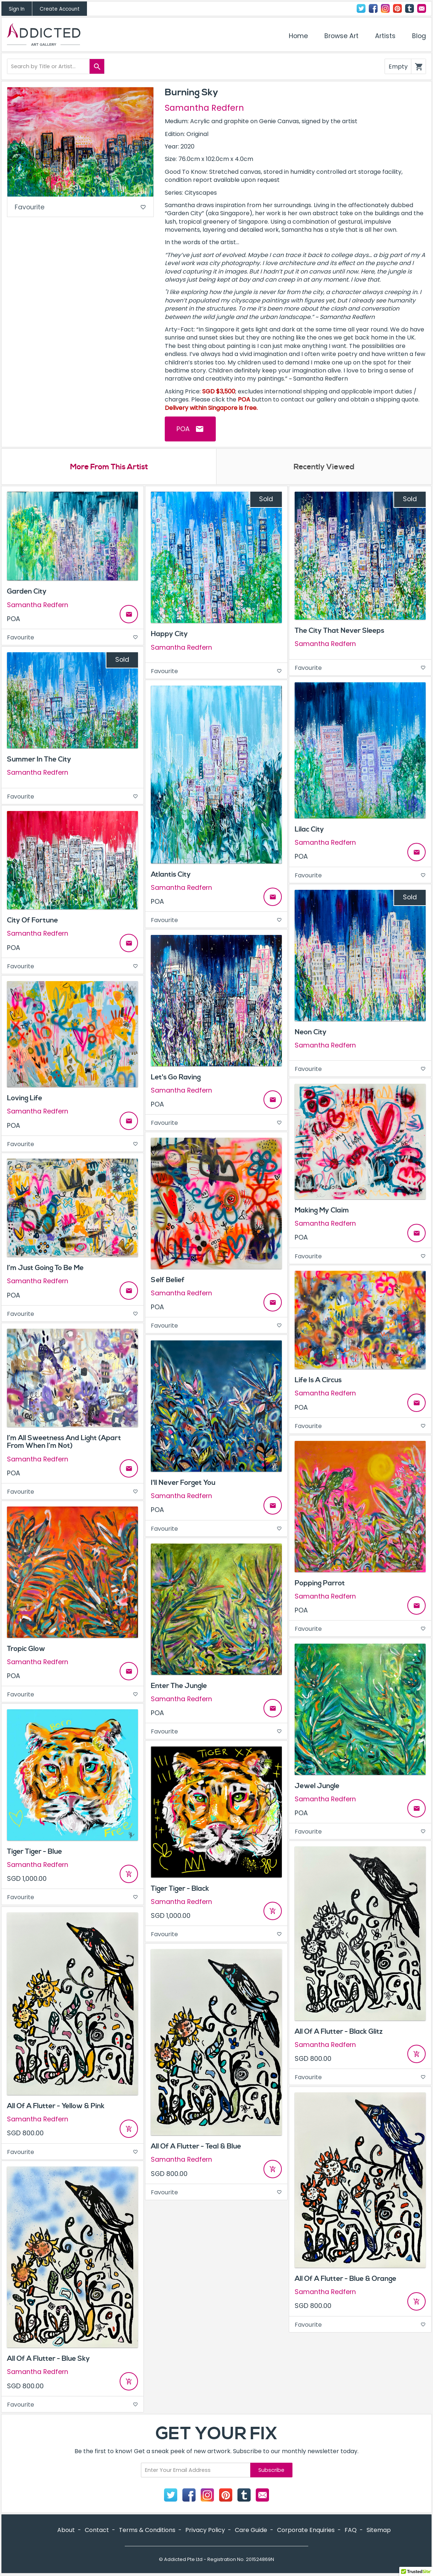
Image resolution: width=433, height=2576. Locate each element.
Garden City (27, 592)
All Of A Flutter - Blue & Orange (345, 2279)
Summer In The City (39, 760)
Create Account (60, 8)
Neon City (311, 1032)
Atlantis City (171, 874)
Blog (419, 36)
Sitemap (379, 2531)
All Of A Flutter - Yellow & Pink (56, 2106)
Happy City (169, 634)
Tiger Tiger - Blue (34, 1851)
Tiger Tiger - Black (180, 1889)
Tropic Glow (26, 1649)
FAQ (351, 2531)
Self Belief (168, 1280)
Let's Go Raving (176, 1077)
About (66, 2531)
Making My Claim (322, 1210)
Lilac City (309, 830)
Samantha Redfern (204, 108)
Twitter (361, 8)
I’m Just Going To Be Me (45, 1268)
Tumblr (409, 8)
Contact (421, 8)
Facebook (373, 8)
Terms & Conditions (147, 2531)
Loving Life (24, 1098)
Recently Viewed (324, 467)
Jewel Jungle (317, 1786)
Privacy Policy (205, 2531)
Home (298, 36)
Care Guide (251, 2531)
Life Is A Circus (318, 1380)
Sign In (17, 8)
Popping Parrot (320, 1583)
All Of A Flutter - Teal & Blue (196, 2147)
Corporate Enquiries (306, 2531)
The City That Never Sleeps (339, 631)
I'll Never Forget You (183, 1483)
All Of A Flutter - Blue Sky (48, 2359)
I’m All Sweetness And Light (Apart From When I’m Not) (64, 1442)
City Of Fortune (32, 921)
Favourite (80, 208)
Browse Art (341, 36)
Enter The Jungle (179, 1686)
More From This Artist (108, 467)
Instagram (385, 8)
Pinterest (397, 8)
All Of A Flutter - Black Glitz (339, 2032)
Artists (385, 36)
